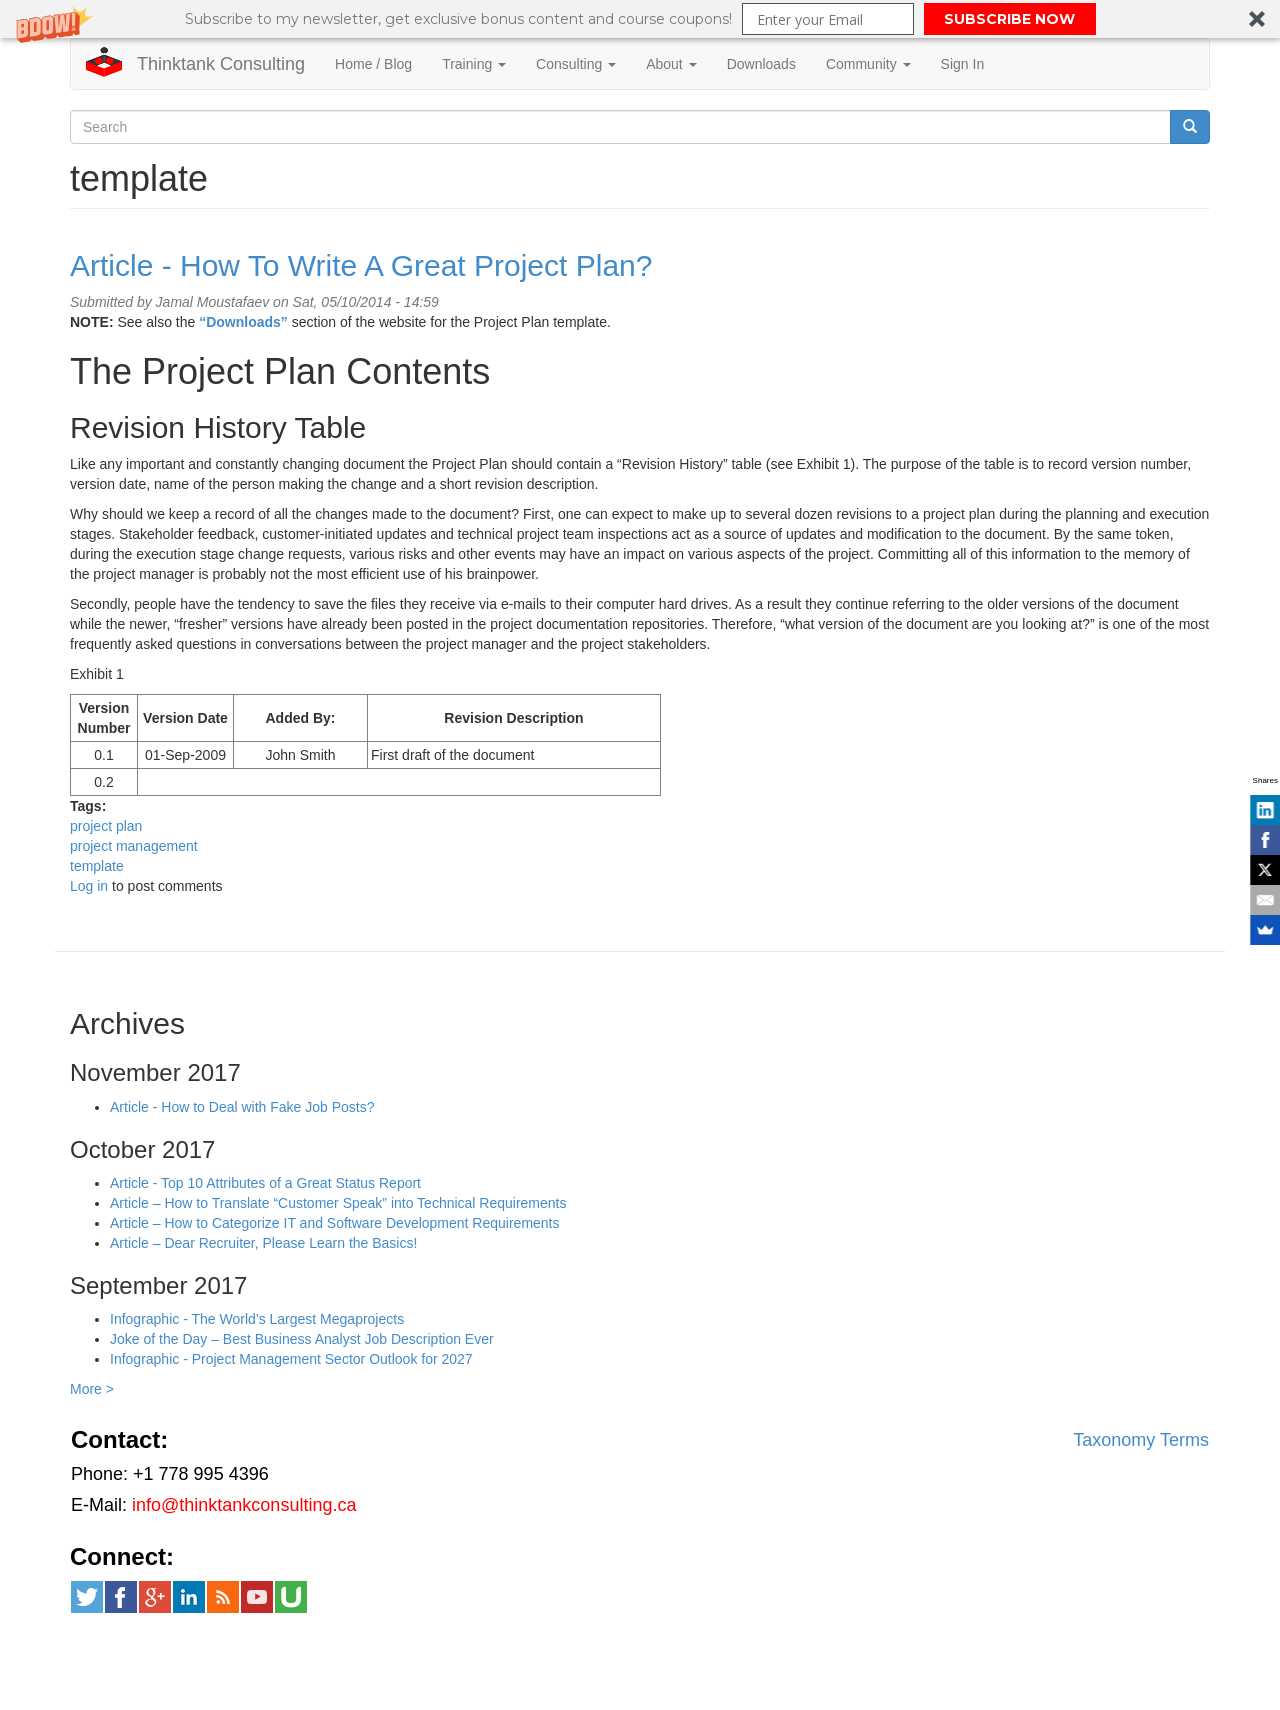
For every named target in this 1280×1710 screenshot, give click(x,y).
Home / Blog (373, 64)
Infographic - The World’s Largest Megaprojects (257, 1319)
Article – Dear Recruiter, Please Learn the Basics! (263, 1243)
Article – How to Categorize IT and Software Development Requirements (335, 1223)
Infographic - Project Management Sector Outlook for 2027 (291, 1359)
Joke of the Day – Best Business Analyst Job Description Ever (302, 1339)
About (671, 64)
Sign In (963, 64)
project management (134, 846)
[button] (640, 19)
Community (868, 64)
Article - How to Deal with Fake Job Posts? (242, 1107)
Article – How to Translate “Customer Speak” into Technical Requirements (338, 1203)
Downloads (761, 64)
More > (92, 1389)
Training (474, 64)
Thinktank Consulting (221, 64)
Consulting (576, 64)
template (97, 866)
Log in (89, 886)
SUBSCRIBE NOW (1009, 19)
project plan (106, 826)
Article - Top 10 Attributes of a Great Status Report (265, 1183)
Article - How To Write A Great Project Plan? (361, 265)
